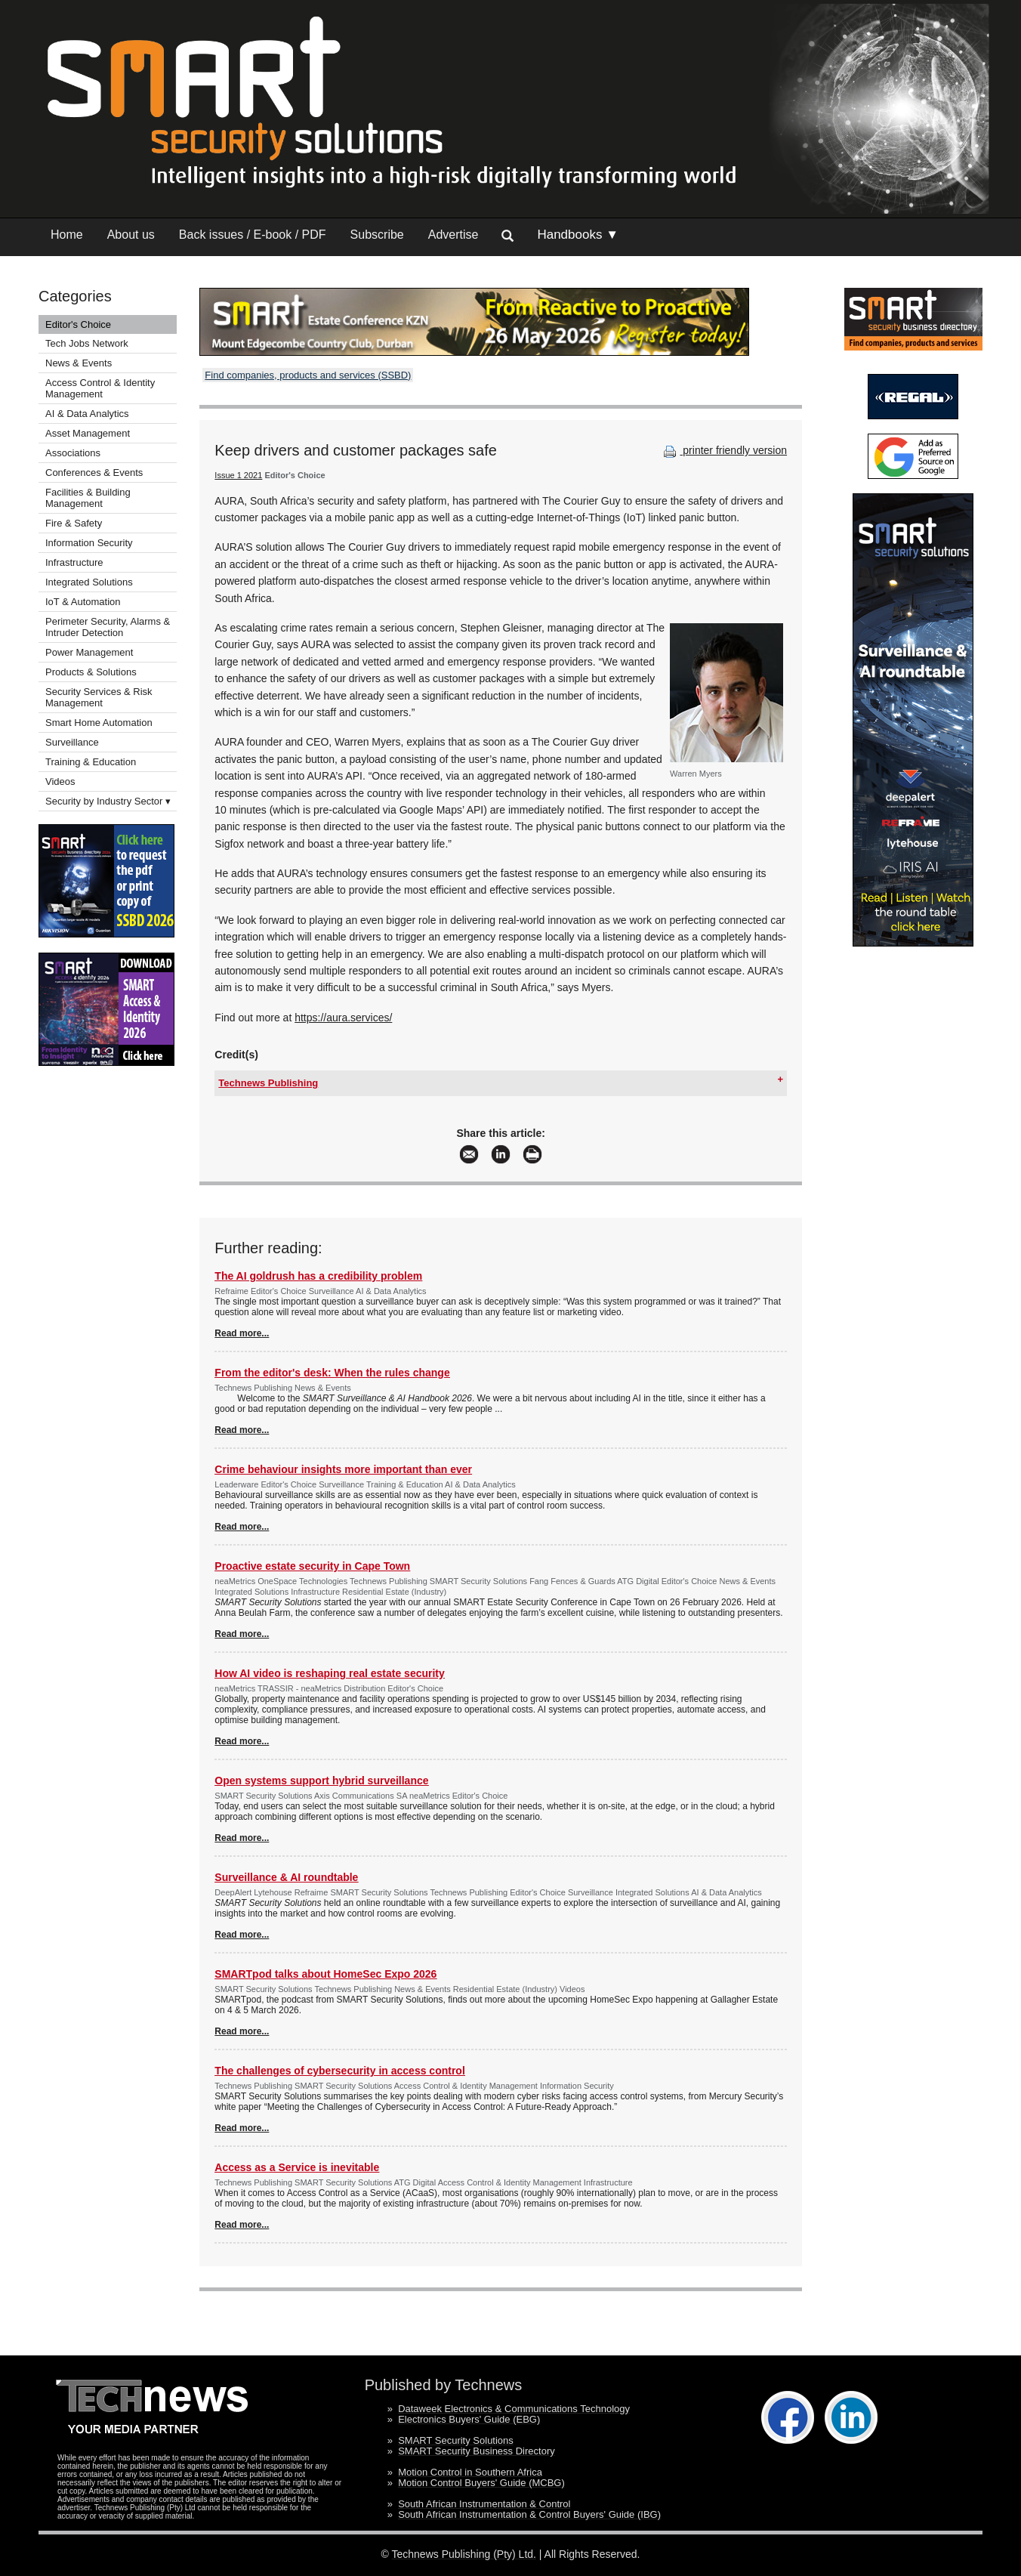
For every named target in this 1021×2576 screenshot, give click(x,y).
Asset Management (87, 433)
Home (67, 234)
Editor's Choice (78, 324)
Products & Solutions (91, 672)
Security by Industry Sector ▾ (108, 801)
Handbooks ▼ (577, 234)
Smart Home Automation (100, 722)
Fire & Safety (73, 523)
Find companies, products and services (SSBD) (308, 375)
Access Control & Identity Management (100, 388)
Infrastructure (74, 562)
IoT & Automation (83, 601)
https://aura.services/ (343, 1018)
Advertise (453, 234)
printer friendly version (723, 450)
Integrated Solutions (89, 582)
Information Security (89, 542)
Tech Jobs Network (86, 343)
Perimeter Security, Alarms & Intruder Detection (107, 627)
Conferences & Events (94, 472)
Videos (60, 781)
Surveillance (72, 742)
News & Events (78, 363)
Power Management (89, 652)
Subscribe (377, 234)
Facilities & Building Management (88, 497)
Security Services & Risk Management (99, 697)
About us (131, 234)
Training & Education (90, 762)
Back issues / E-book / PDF (252, 234)
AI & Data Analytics (87, 413)
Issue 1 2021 (238, 475)
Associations (72, 453)
